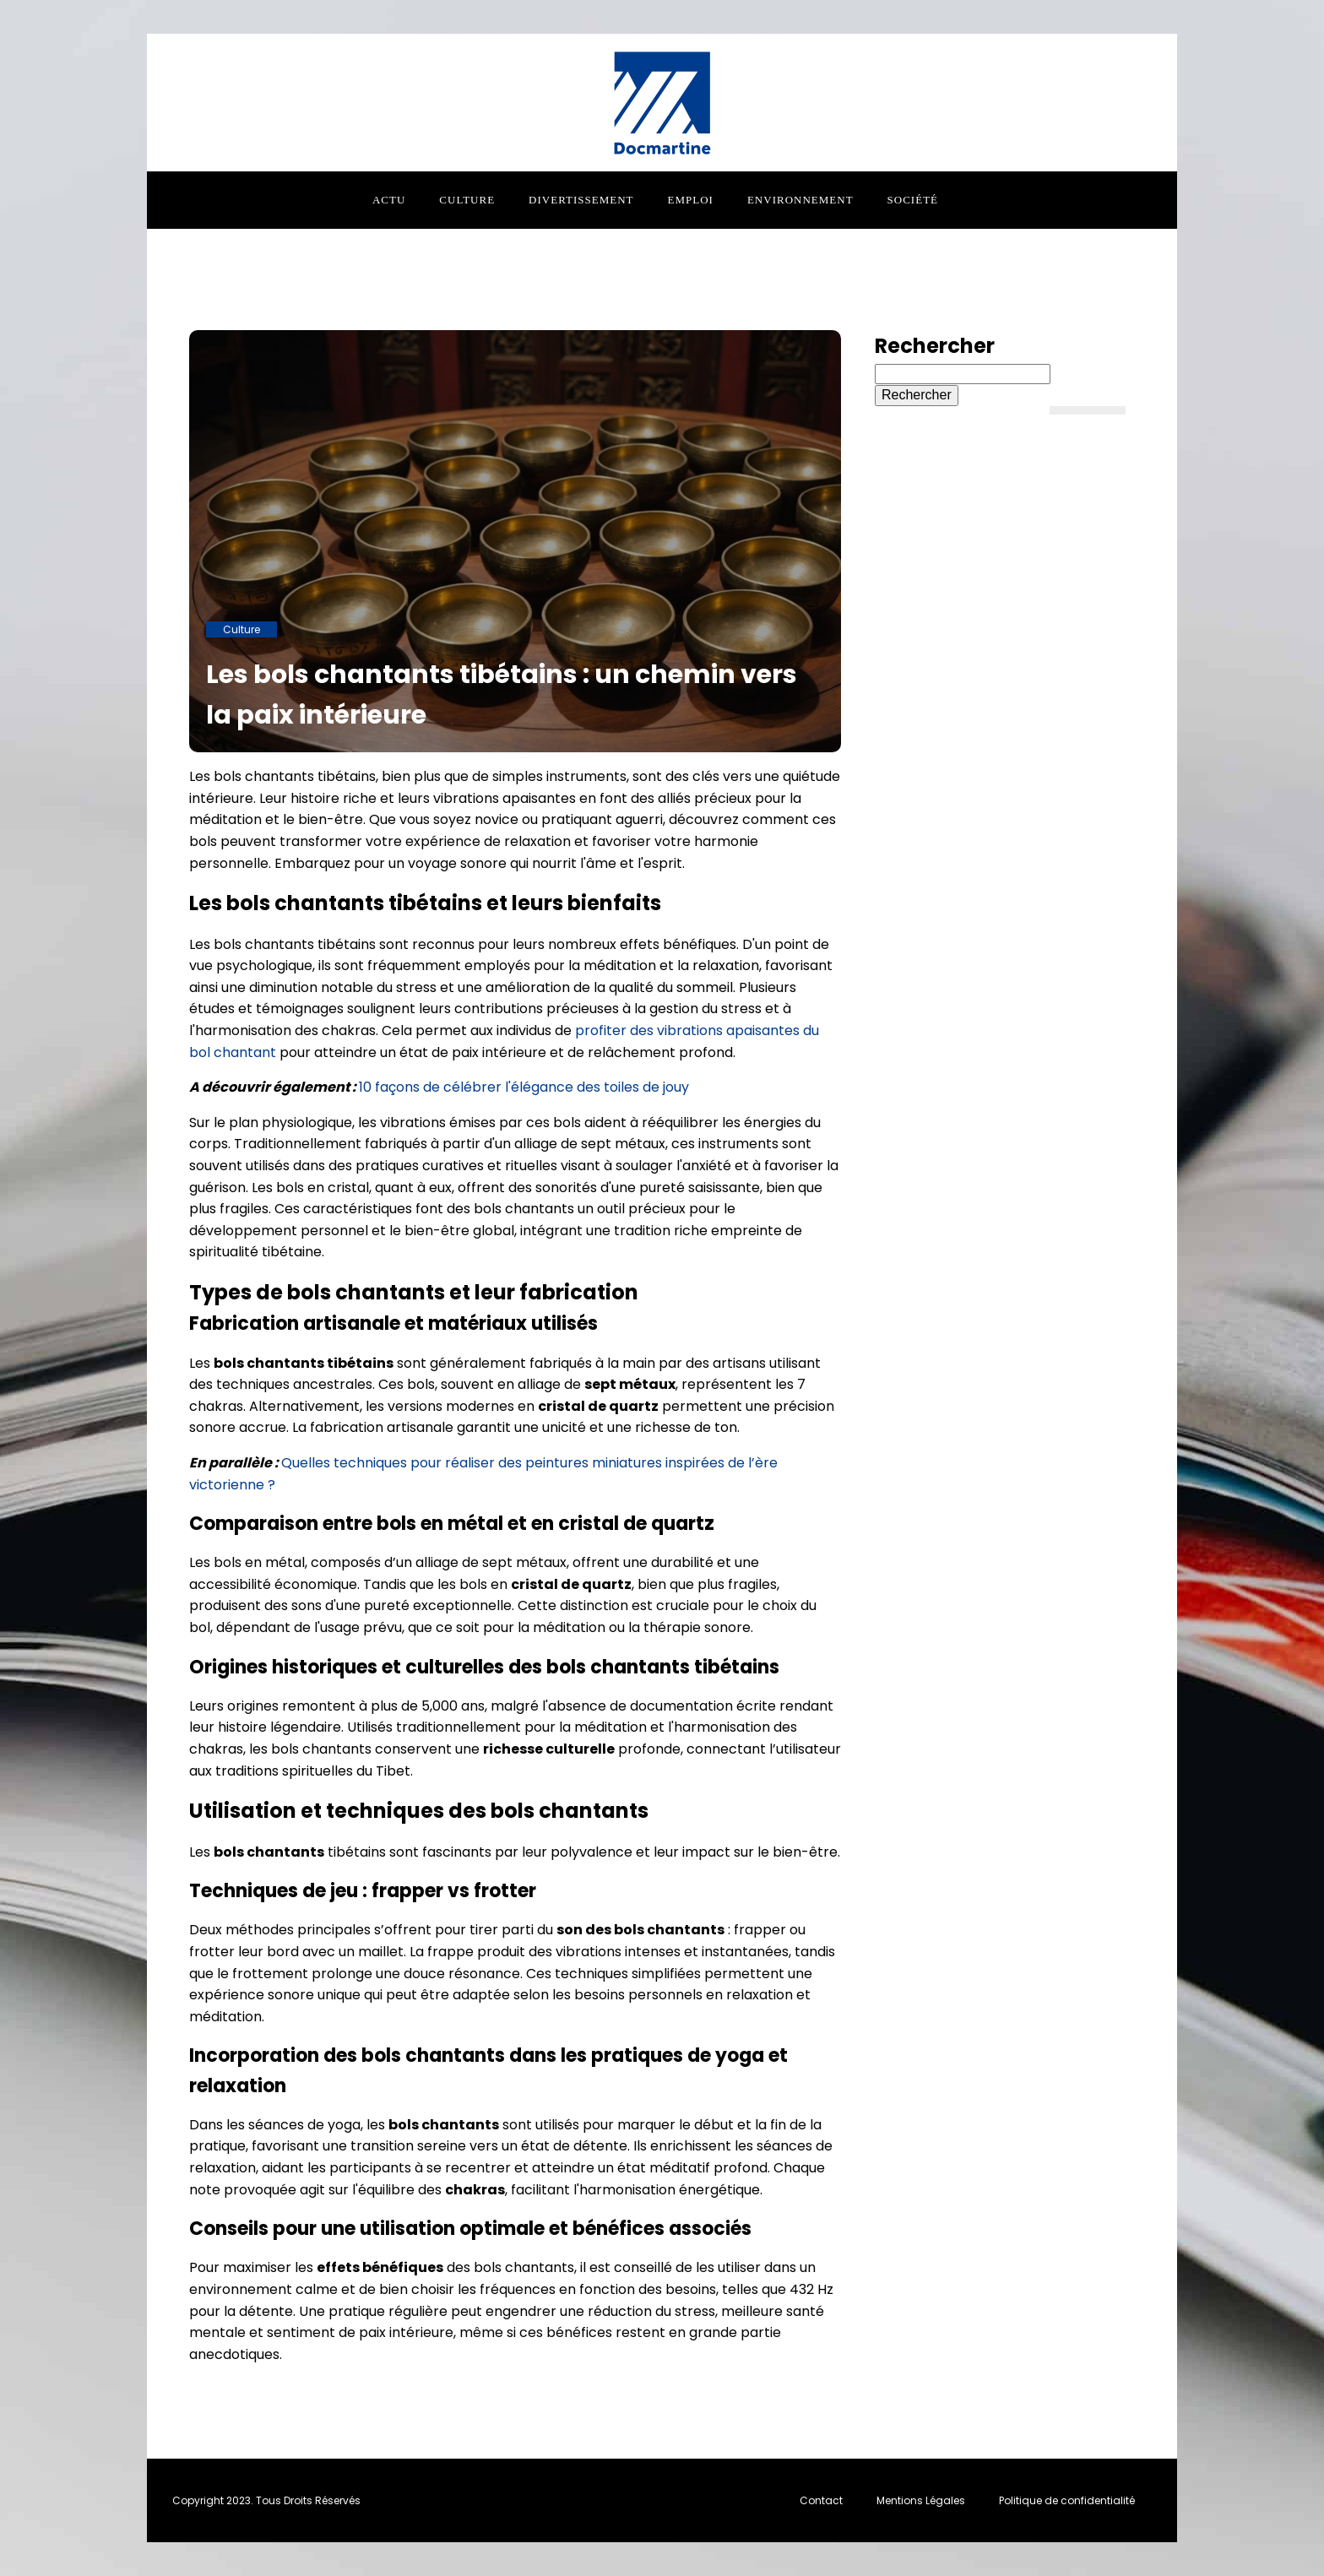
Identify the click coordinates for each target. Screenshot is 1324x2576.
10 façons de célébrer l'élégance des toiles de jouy (524, 1087)
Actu (388, 199)
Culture (467, 199)
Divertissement (581, 199)
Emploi (691, 199)
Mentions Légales (920, 2500)
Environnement (800, 199)
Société (912, 199)
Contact (821, 2500)
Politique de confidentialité (1067, 2500)
